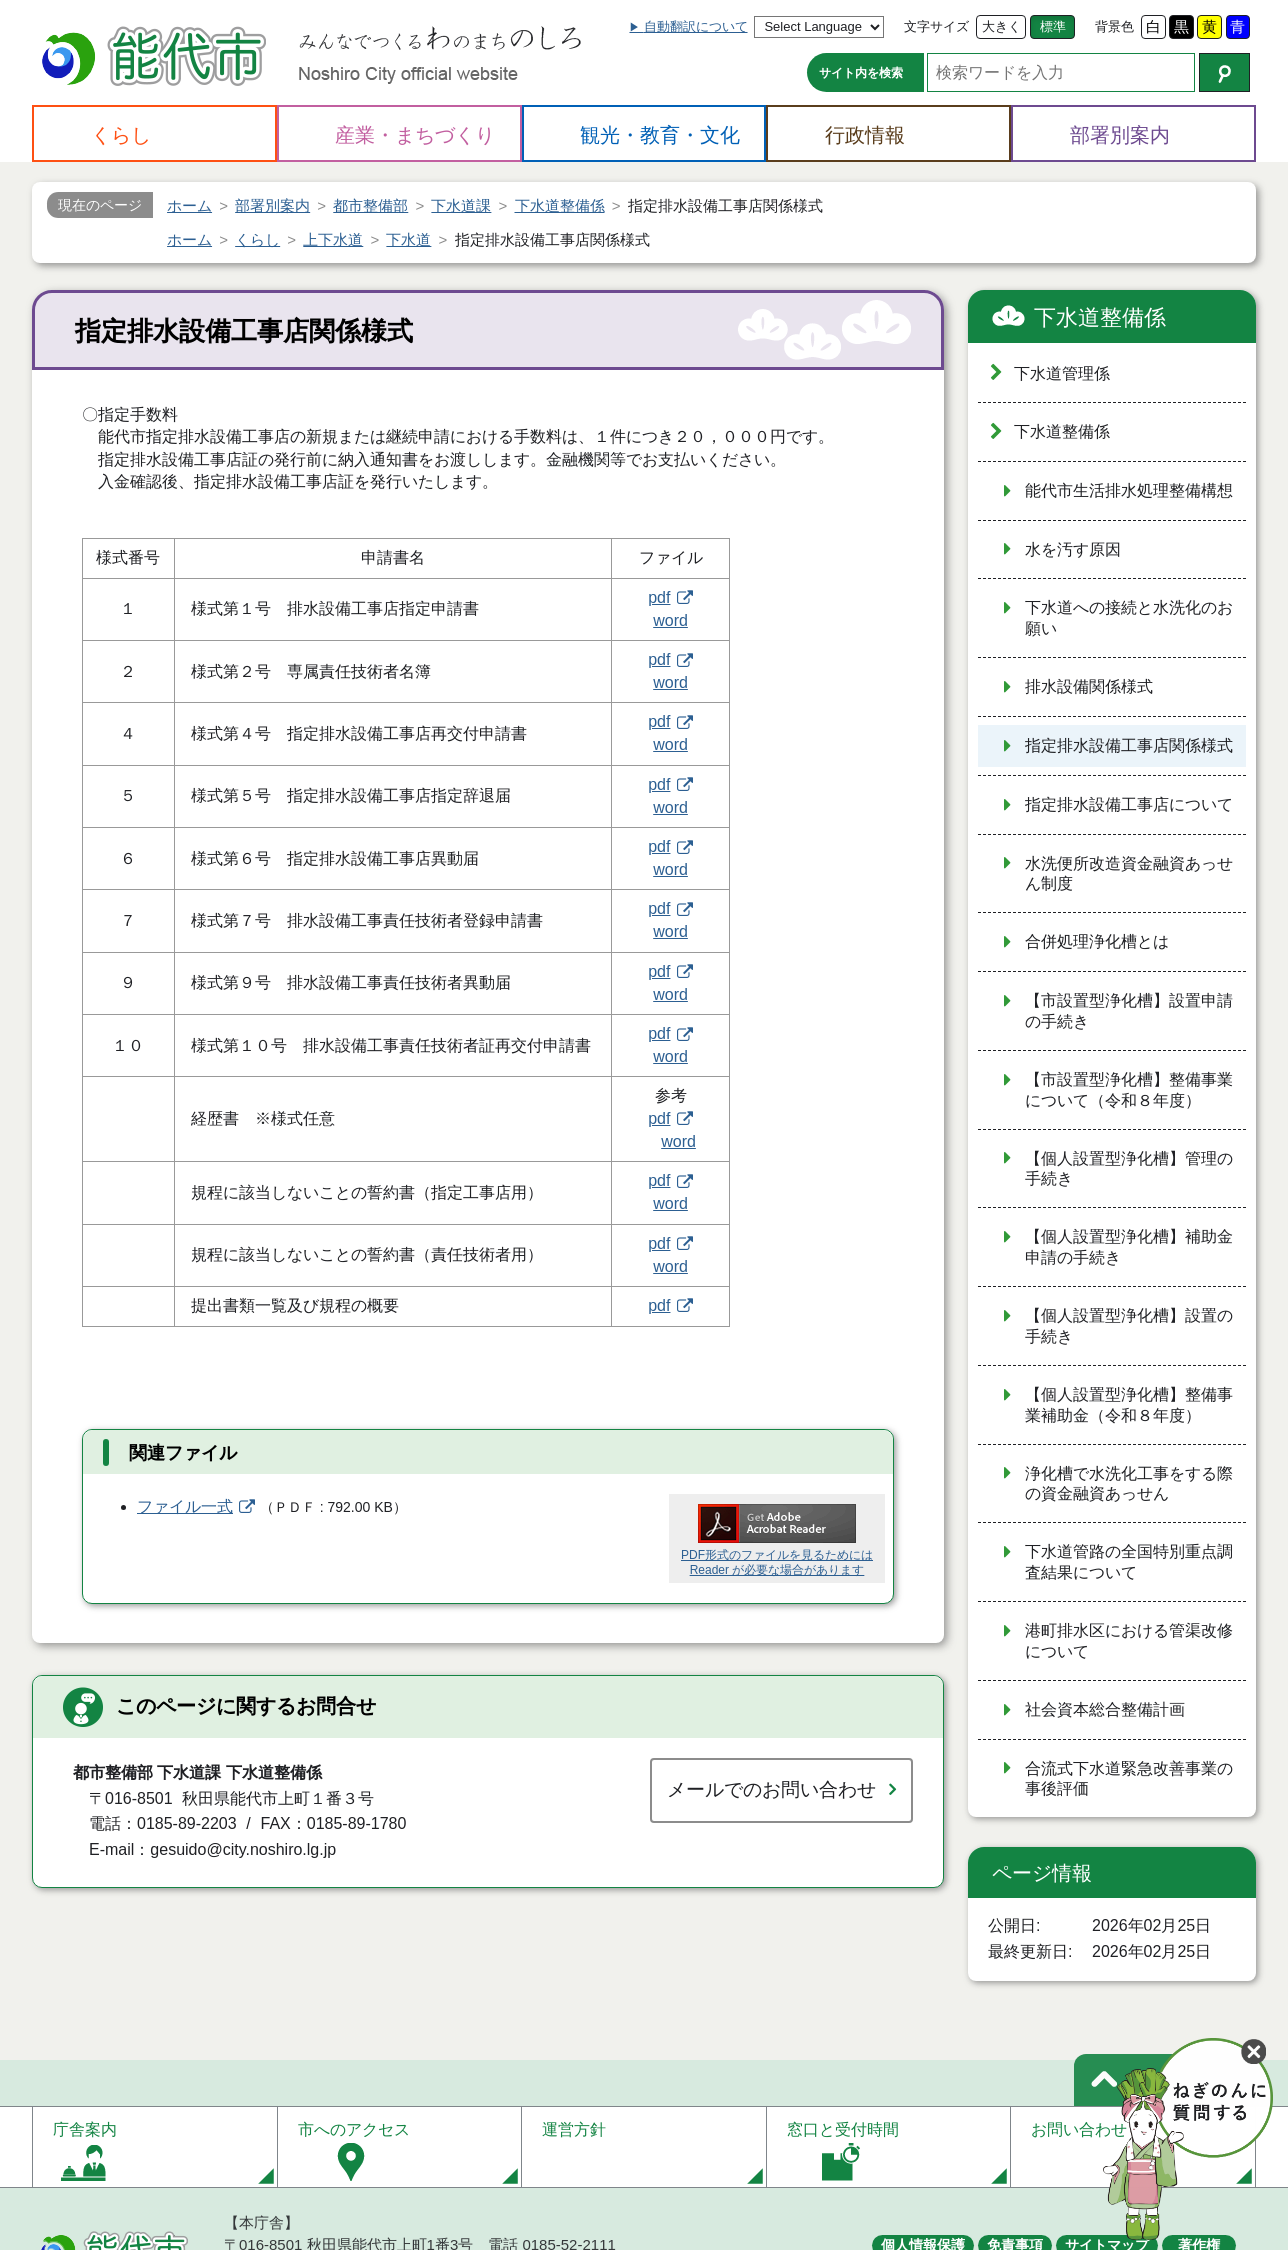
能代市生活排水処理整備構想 (1129, 490)
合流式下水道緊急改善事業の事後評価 (1129, 1779)
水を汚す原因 (1073, 549)
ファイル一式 (185, 1506)
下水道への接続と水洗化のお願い (1129, 618)
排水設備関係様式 (1089, 686)
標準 (1053, 26)
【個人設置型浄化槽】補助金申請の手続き (1129, 1247)
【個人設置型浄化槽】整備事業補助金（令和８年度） (1129, 1405)
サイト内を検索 (861, 73)
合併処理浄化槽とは (1097, 941)
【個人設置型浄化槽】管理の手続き (1129, 1169)
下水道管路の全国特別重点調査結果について (1129, 1562)
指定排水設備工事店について (1129, 804)
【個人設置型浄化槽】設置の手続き (1129, 1326)
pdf (659, 597)
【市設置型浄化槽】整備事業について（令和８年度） (1129, 1090)
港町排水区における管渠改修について (1129, 1641)
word (670, 620)
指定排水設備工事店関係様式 (1129, 745)
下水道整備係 (1100, 317)
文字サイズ (936, 26)
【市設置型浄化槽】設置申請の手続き (1129, 1011)
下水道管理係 (1062, 373)
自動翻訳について (696, 26)
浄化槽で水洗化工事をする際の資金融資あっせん (1129, 1484)
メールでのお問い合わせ (771, 1789)
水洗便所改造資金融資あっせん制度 (1129, 874)
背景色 (1114, 26)
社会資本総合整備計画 (1105, 1709)
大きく (1001, 26)
